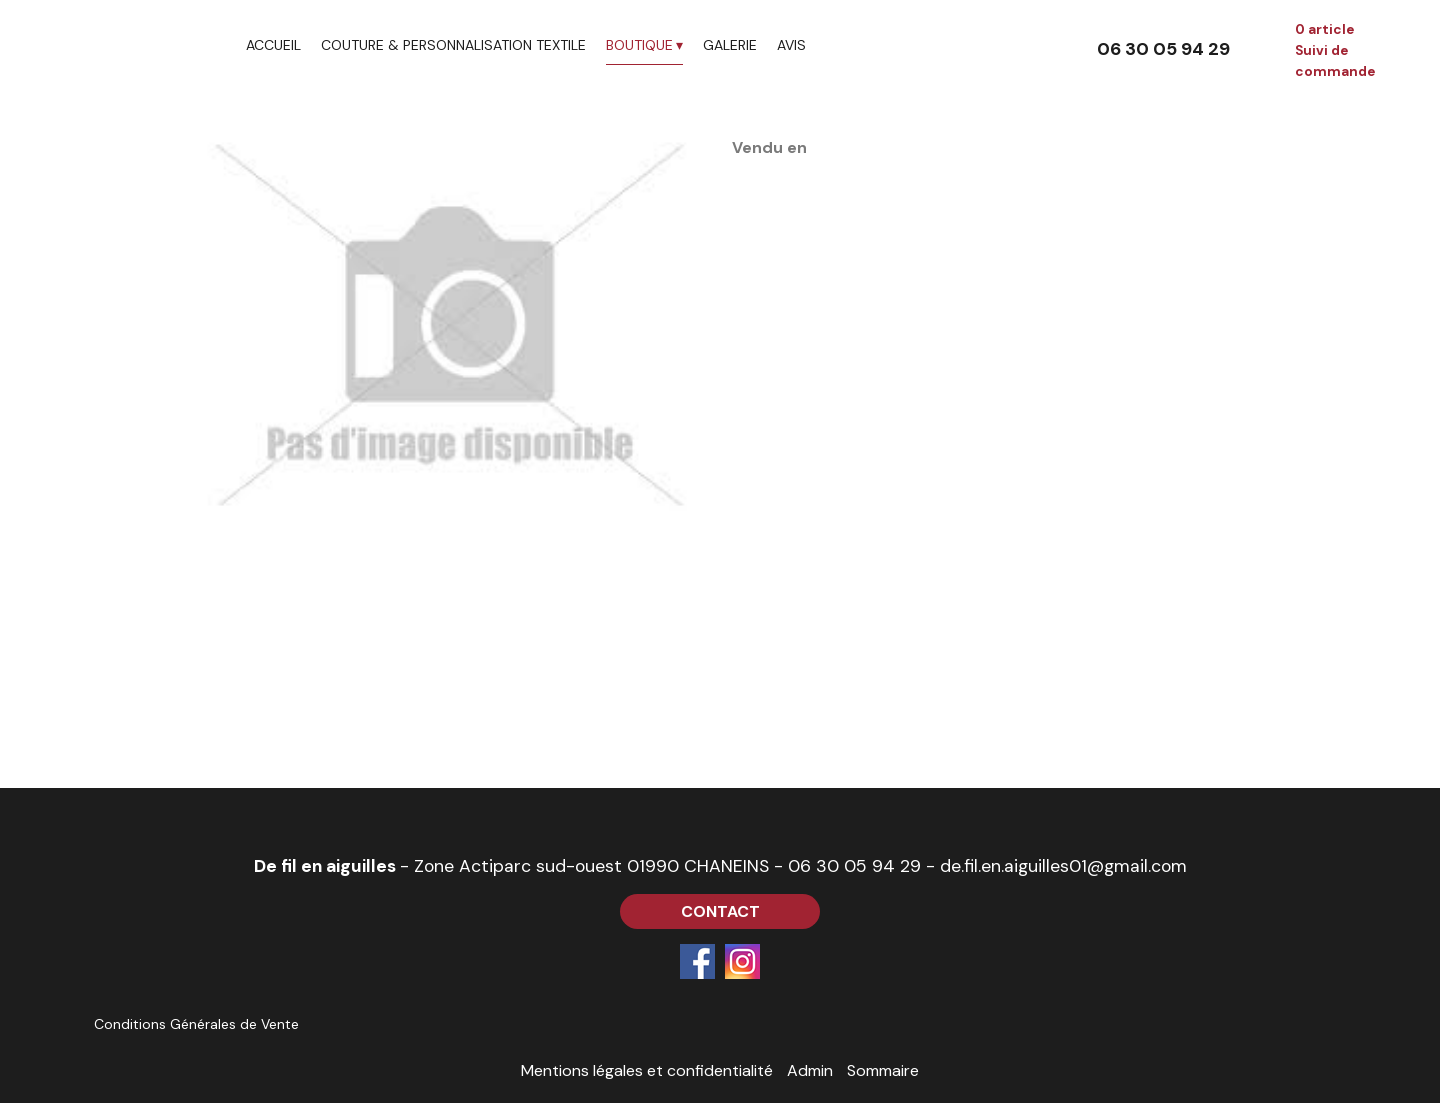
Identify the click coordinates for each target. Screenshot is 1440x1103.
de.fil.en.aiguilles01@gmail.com (1063, 866)
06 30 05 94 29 (854, 866)
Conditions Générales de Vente (196, 1024)
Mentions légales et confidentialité (647, 1070)
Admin (810, 1070)
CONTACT (720, 911)
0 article (1324, 29)
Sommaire (883, 1070)
